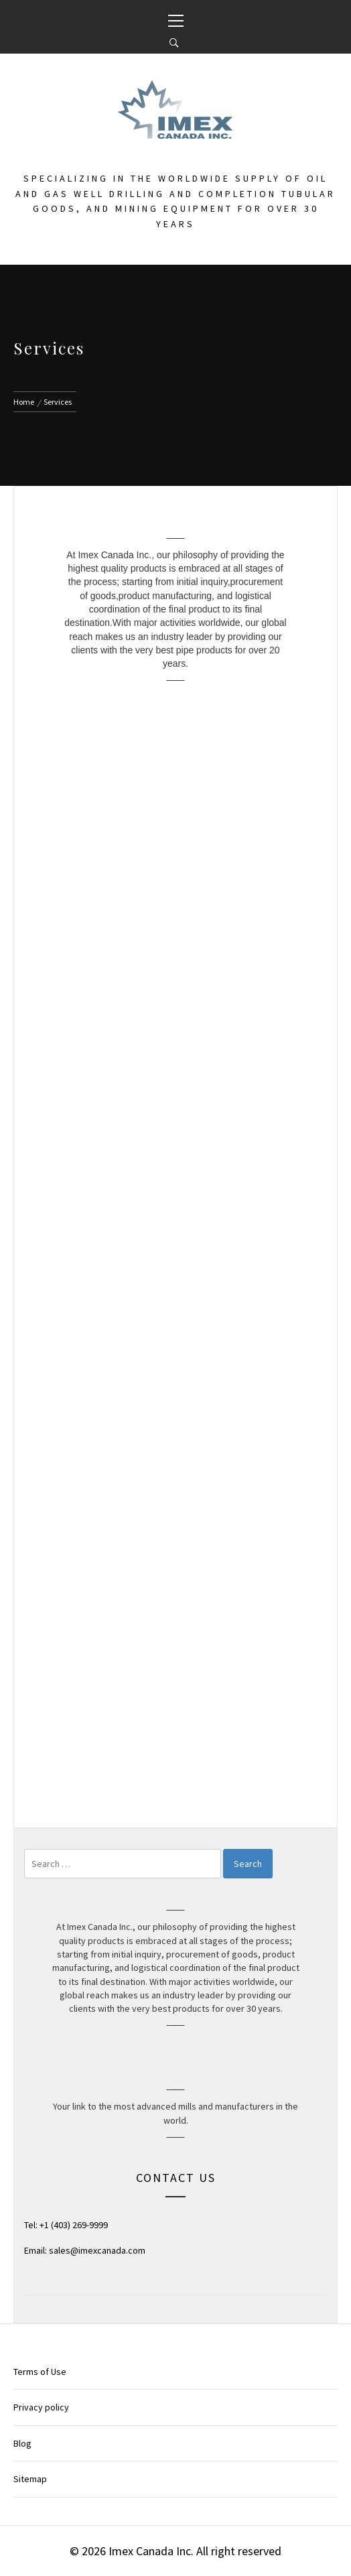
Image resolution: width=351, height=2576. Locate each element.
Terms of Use (39, 2372)
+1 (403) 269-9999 (74, 2225)
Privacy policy (41, 2407)
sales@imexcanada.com (97, 2250)
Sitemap (30, 2479)
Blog (22, 2443)
